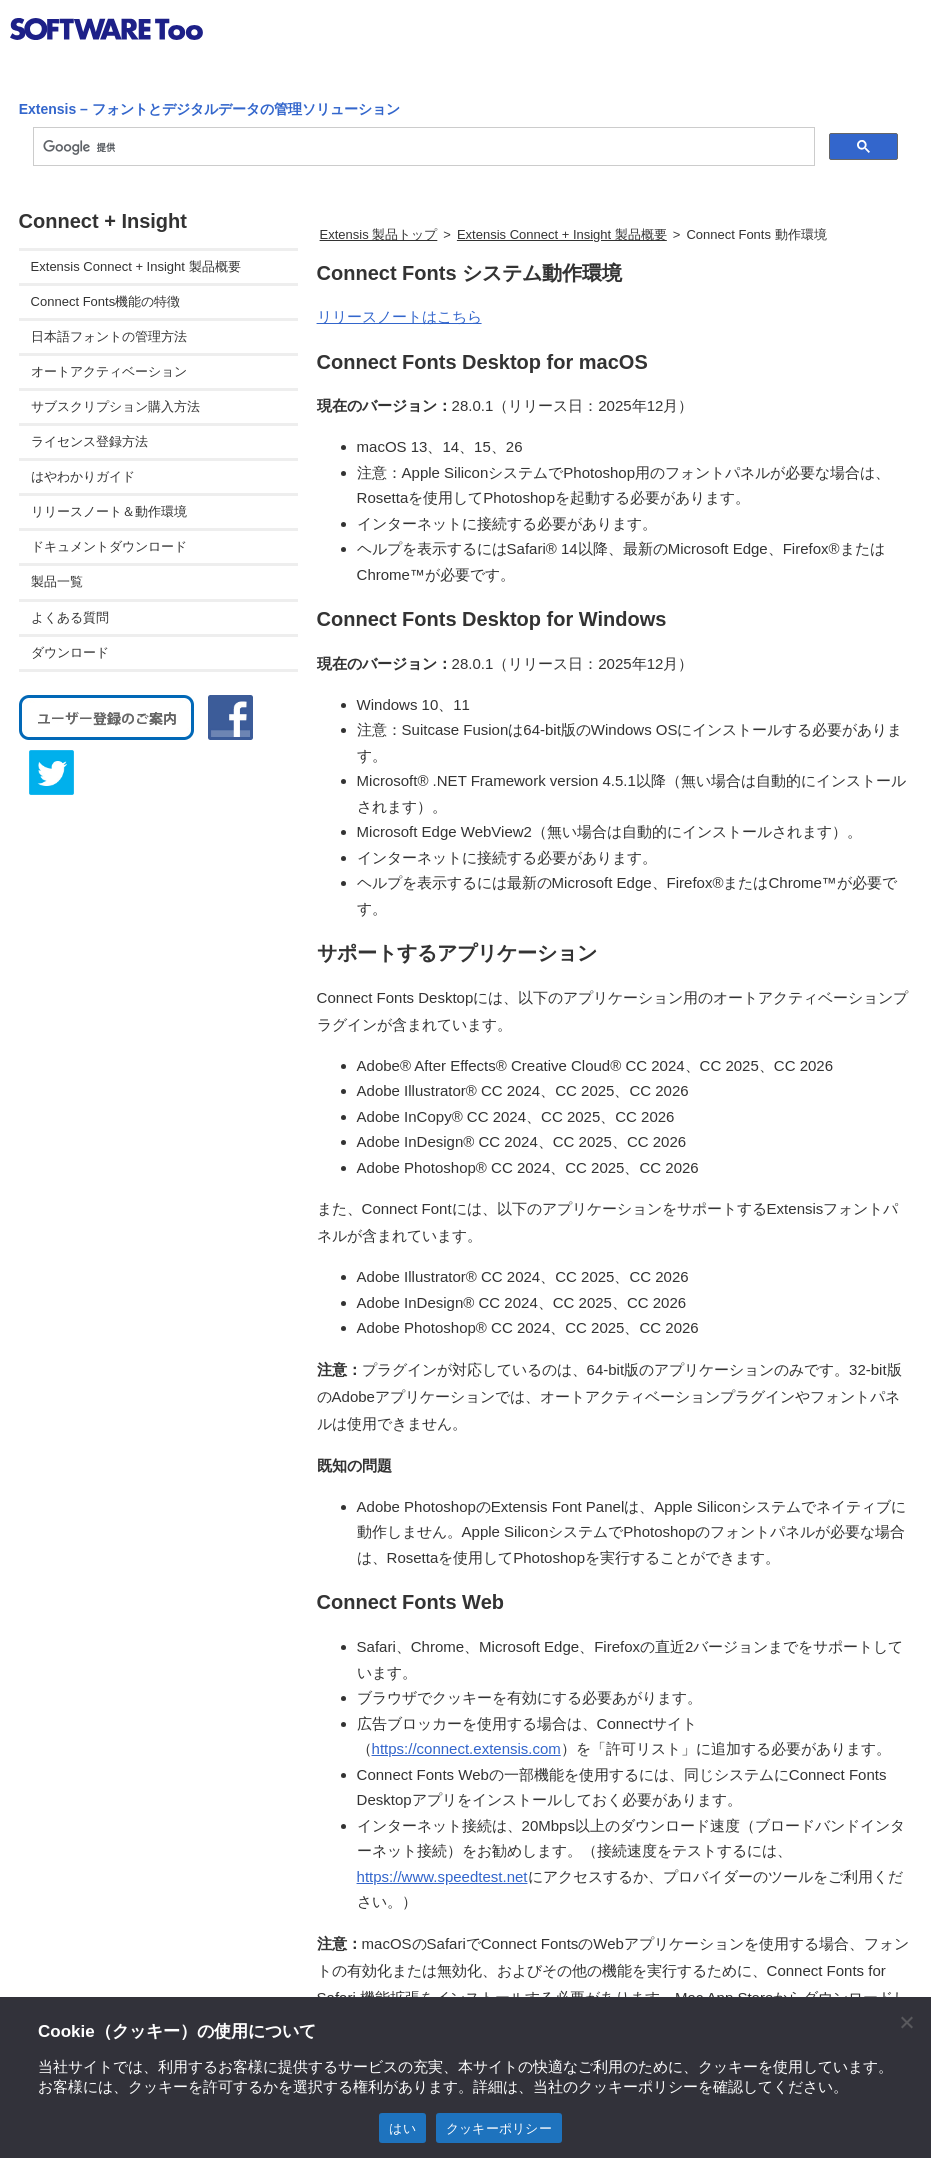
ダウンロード (70, 652)
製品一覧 (57, 581)
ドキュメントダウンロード (109, 546)
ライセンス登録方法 (89, 441)
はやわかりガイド (83, 476)
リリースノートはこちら (399, 316)
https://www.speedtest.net (442, 1876)
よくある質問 (70, 617)
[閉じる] (906, 2022)
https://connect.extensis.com (466, 1748)
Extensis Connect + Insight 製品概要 (562, 234)
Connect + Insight (103, 221)
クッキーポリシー (499, 2128)
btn (897, 34)
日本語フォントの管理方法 (109, 336)
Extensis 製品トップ (379, 234)
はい (402, 2128)
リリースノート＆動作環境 (109, 511)
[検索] (422, 147)
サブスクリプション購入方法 (115, 406)
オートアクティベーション (109, 371)
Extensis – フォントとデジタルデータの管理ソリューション (209, 109)
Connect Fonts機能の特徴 (106, 301)
